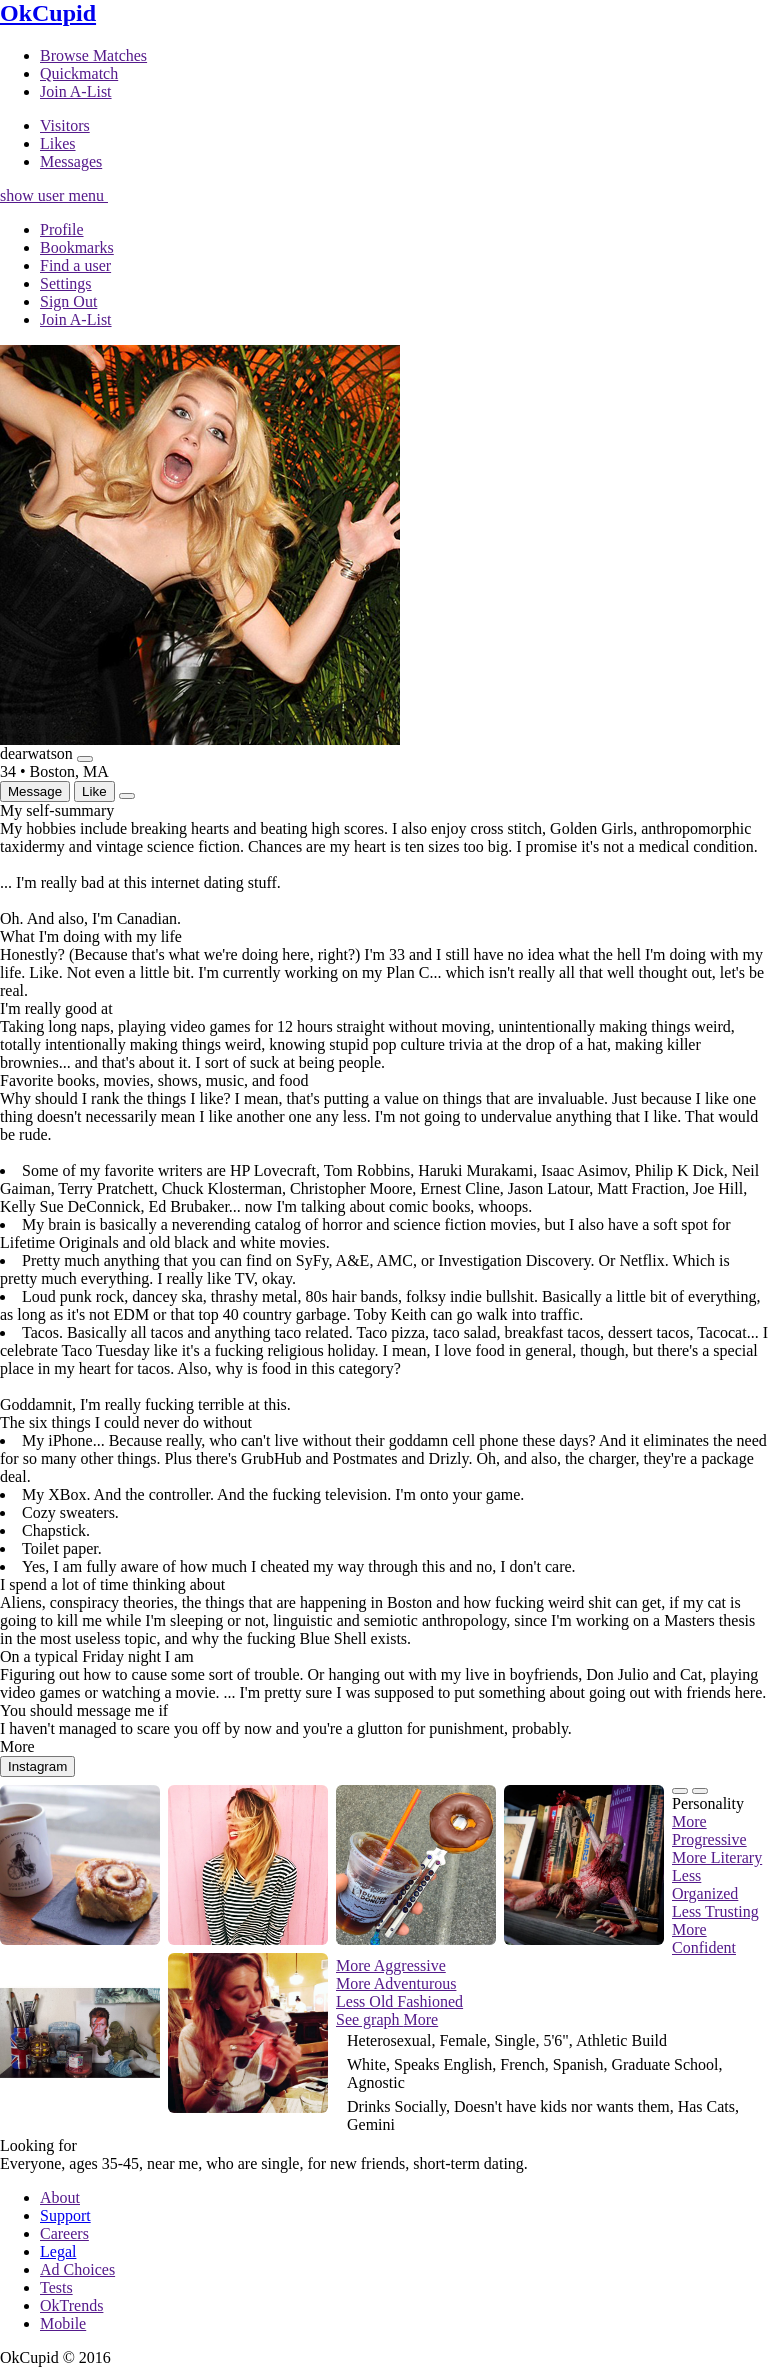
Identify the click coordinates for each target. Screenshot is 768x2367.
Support (65, 2215)
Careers (64, 2233)
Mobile (63, 2323)
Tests (56, 2287)
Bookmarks (77, 247)
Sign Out (68, 301)
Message (35, 791)
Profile (62, 229)
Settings (66, 283)
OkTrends (71, 2305)
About (60, 2197)
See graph (370, 2019)
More (421, 2019)
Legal (58, 2251)
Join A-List (76, 319)
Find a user (75, 265)
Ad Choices (77, 2269)
